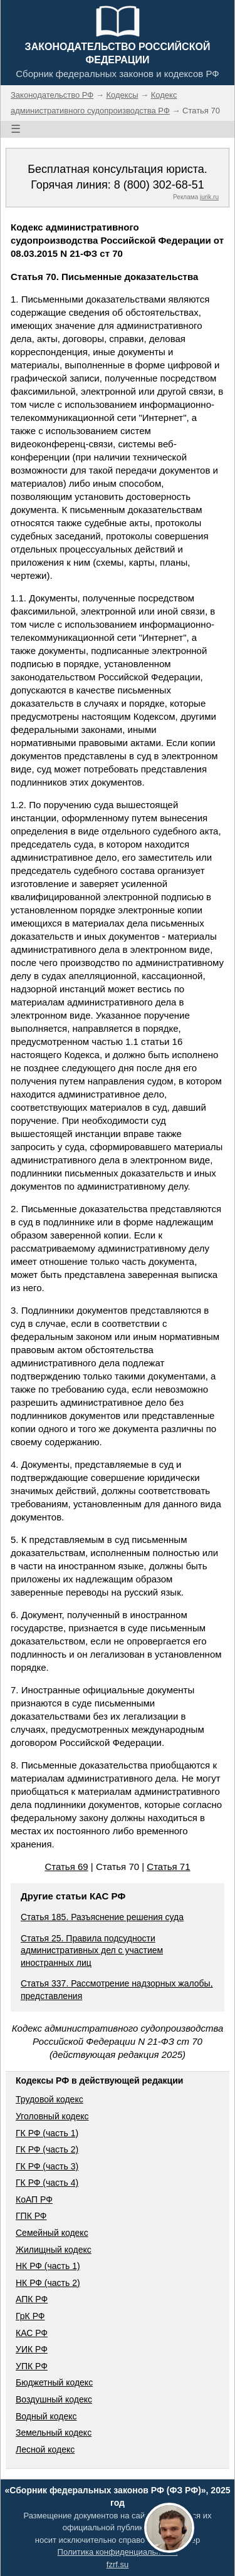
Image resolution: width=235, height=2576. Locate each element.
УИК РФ (32, 2349)
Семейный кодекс (52, 2233)
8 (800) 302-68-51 (159, 185)
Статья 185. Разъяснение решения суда (102, 1917)
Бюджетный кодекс (54, 2382)
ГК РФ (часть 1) (47, 2133)
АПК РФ (32, 2299)
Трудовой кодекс (49, 2099)
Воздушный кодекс (54, 2399)
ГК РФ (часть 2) (47, 2149)
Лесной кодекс (45, 2449)
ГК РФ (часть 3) (47, 2166)
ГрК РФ (30, 2316)
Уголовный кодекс (52, 2116)
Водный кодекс (46, 2416)
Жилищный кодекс (53, 2250)
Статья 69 (66, 1866)
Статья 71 (168, 1866)
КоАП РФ (34, 2199)
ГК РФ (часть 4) (47, 2183)
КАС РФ (32, 2333)
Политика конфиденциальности (118, 2552)
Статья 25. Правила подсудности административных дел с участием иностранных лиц (92, 1950)
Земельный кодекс (53, 2433)
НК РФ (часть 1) (48, 2266)
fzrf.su (117, 2564)
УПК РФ (32, 2366)
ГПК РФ (31, 2216)
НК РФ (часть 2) (48, 2283)
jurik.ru (209, 197)
